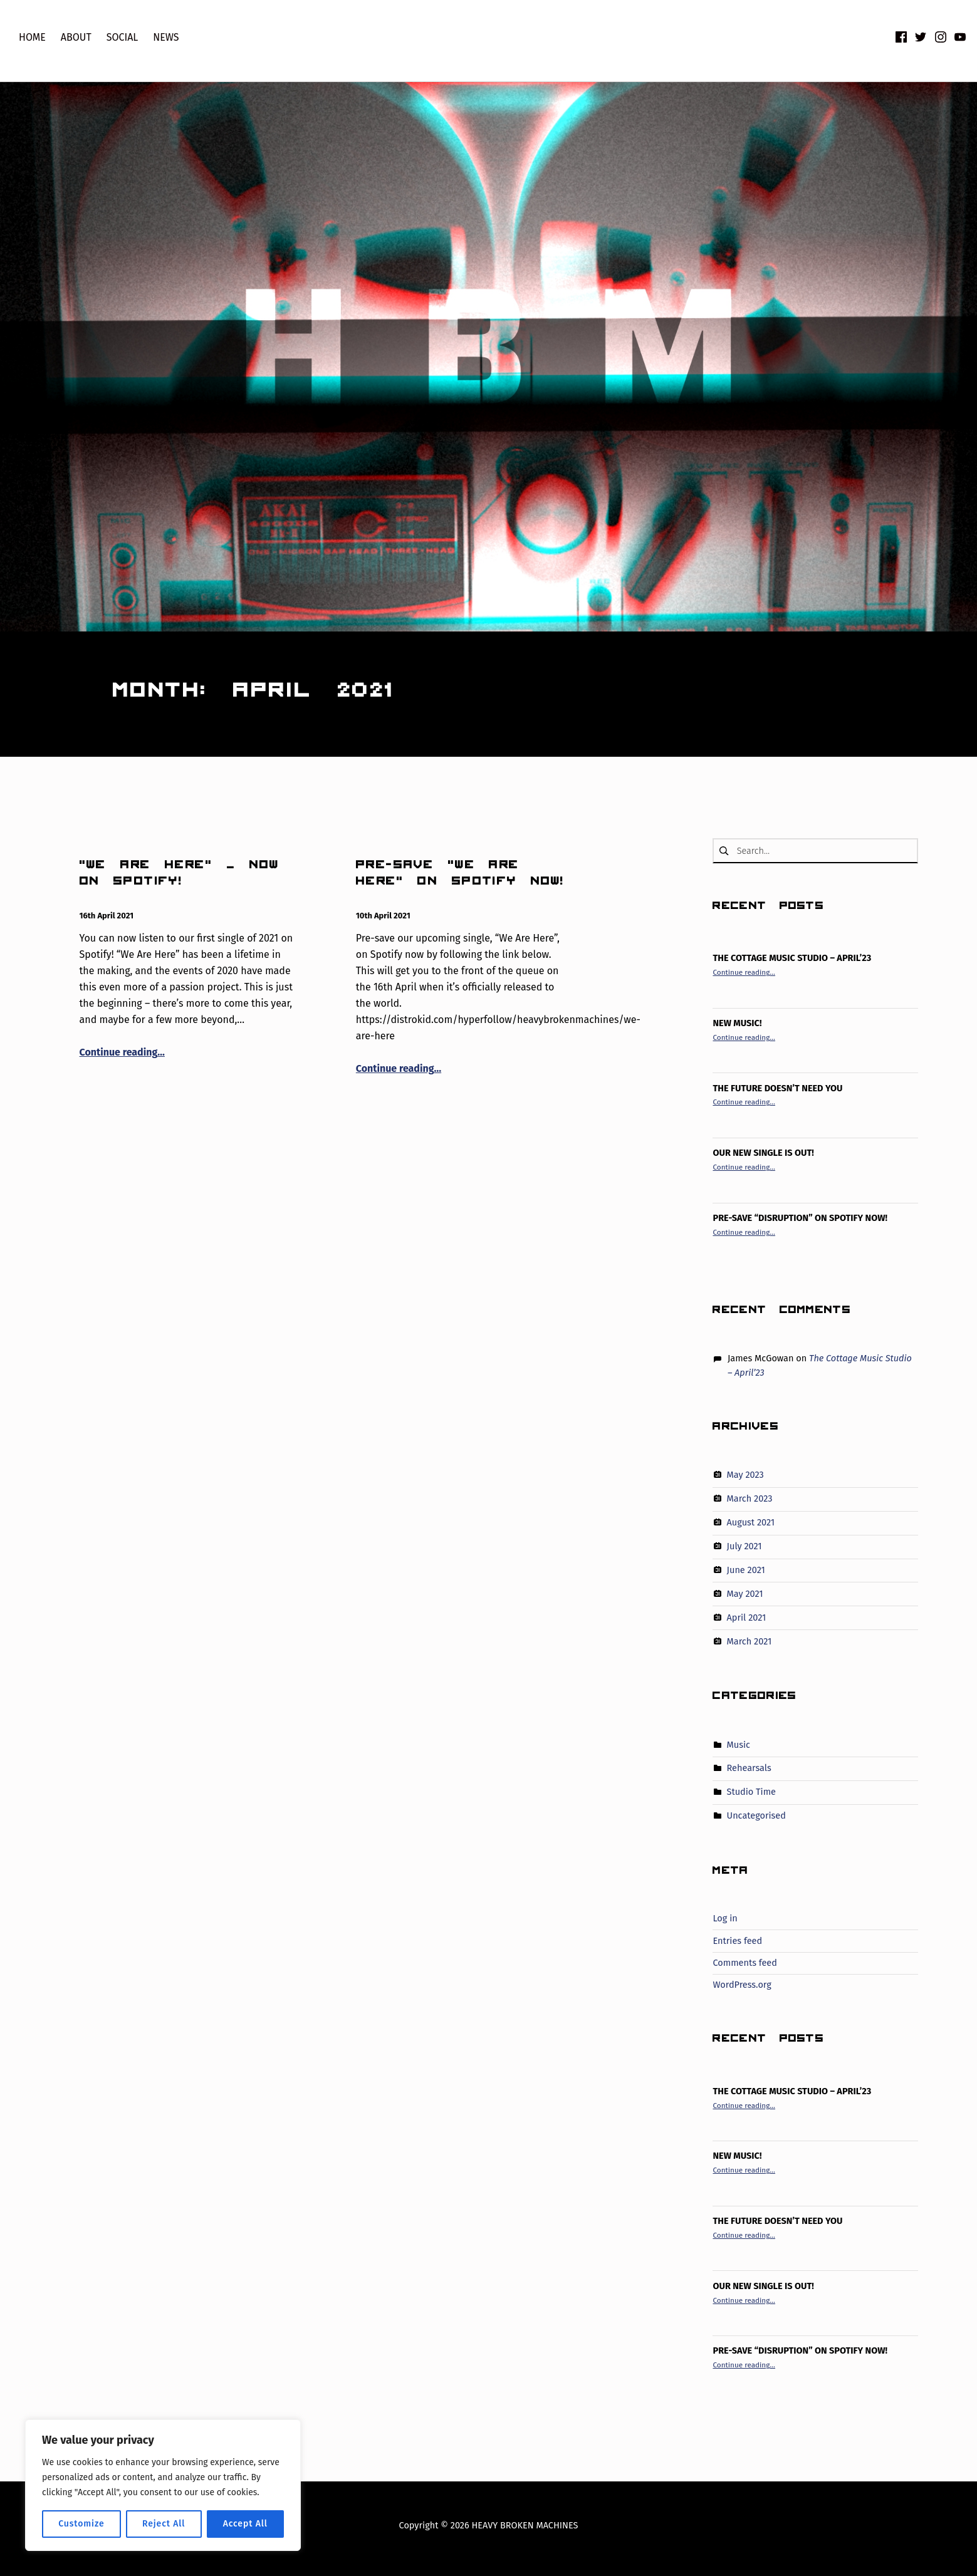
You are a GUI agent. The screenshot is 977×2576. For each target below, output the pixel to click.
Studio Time (751, 1791)
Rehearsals (749, 1768)
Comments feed (744, 1962)
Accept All (245, 2523)
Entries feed (737, 1940)
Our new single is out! (763, 1152)
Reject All (163, 2523)
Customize (81, 2523)
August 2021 (751, 1522)
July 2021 (744, 1546)
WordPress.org (742, 1984)
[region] (163, 2485)
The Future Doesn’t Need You (777, 1088)
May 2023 (745, 1474)
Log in (725, 1918)
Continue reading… (122, 1052)
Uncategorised (756, 1815)
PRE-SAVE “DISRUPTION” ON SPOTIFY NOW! (800, 1217)
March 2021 (749, 1641)
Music (738, 1744)
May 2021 (745, 1593)
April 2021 (746, 1617)
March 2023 (750, 1498)
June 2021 (746, 1570)
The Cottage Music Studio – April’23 (792, 957)
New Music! (737, 1023)
